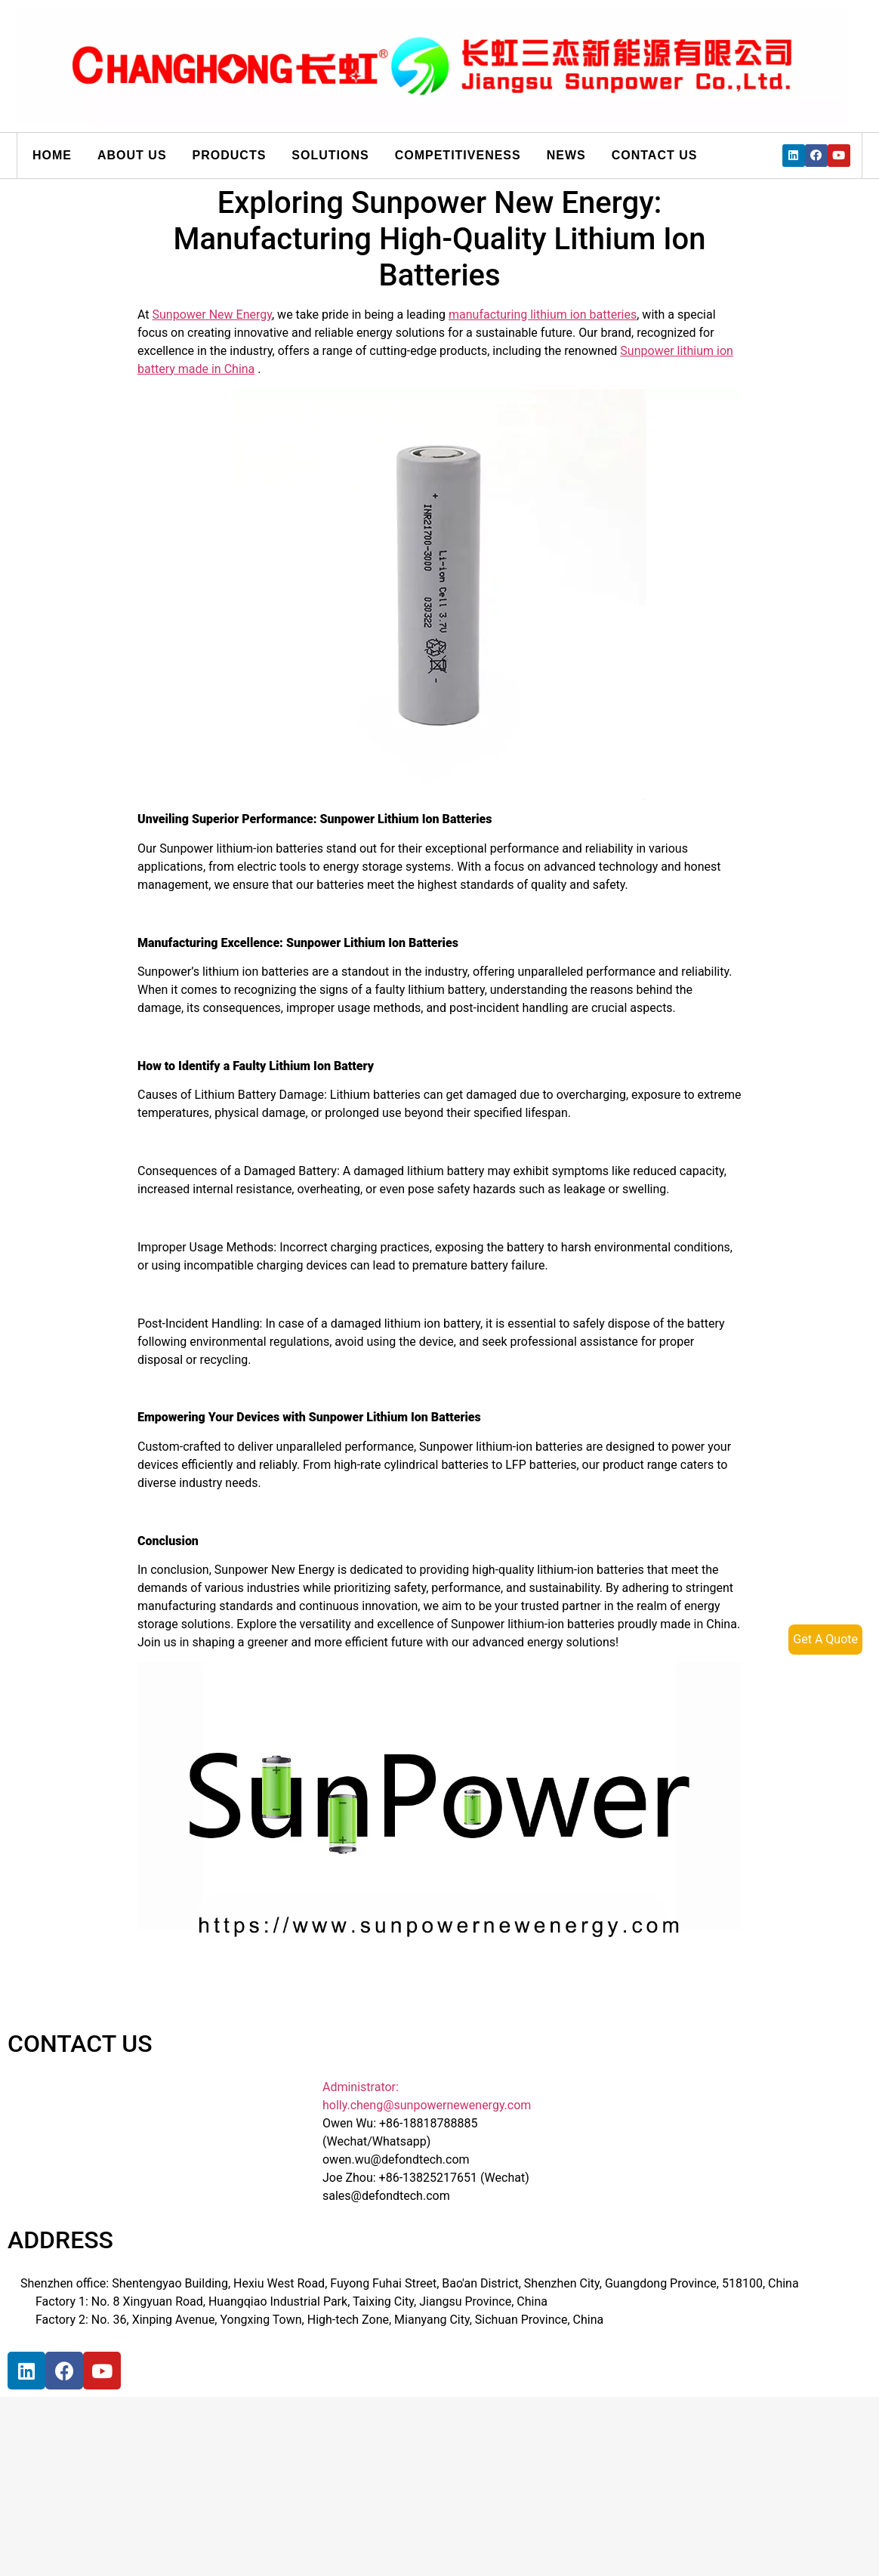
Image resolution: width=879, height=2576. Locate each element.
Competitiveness (458, 155)
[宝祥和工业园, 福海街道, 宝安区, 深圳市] (122, 2461)
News (566, 155)
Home (52, 155)
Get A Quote (825, 1639)
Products (230, 155)
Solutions (330, 155)
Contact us (655, 155)
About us (132, 155)
